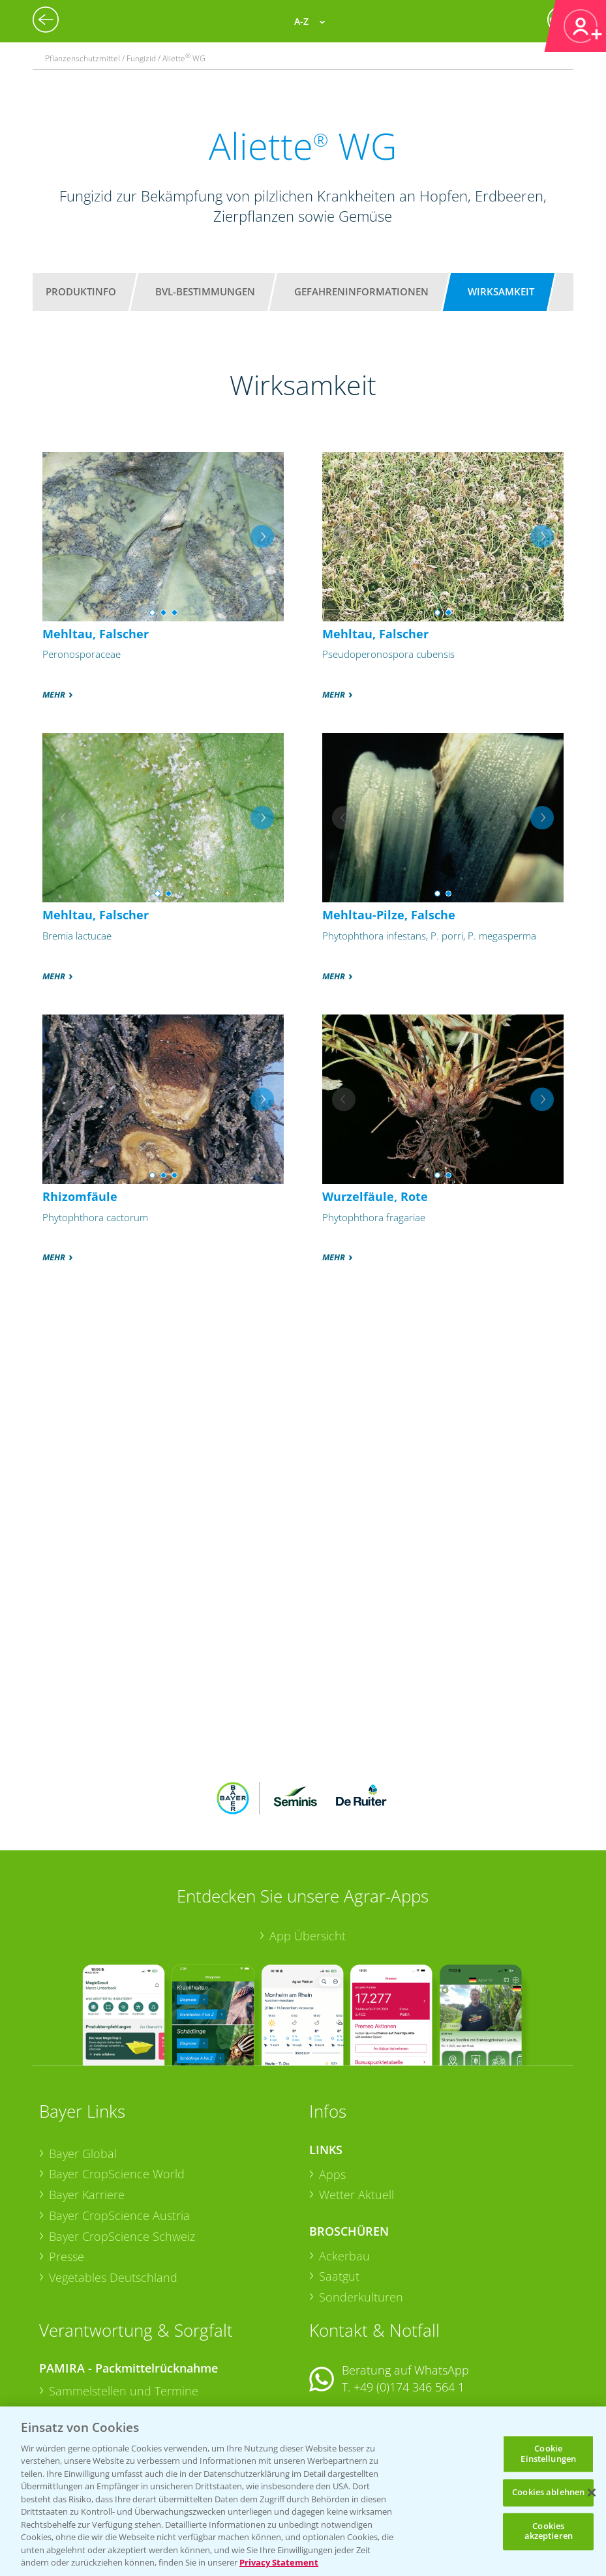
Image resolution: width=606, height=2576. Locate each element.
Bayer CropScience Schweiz (122, 2150)
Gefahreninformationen (361, 291)
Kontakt (348, 2336)
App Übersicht (307, 1850)
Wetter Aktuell (356, 2109)
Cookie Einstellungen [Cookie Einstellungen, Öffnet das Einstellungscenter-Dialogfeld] (548, 2453)
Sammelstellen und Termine (123, 2305)
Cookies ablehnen (548, 2492)
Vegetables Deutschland (113, 2192)
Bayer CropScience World (117, 2088)
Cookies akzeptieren (548, 2531)
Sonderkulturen (361, 2211)
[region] (303, 2491)
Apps (332, 2088)
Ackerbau (344, 2170)
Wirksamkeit (501, 291)
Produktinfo (81, 291)
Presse (66, 2171)
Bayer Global (83, 2067)
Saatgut (339, 2190)
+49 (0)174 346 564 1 (409, 2301)
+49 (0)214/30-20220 (408, 2393)
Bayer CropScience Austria (119, 2129)
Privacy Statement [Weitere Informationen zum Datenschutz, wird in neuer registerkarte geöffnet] (278, 2562)
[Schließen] (591, 2492)
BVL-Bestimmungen (205, 291)
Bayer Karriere (87, 2109)
